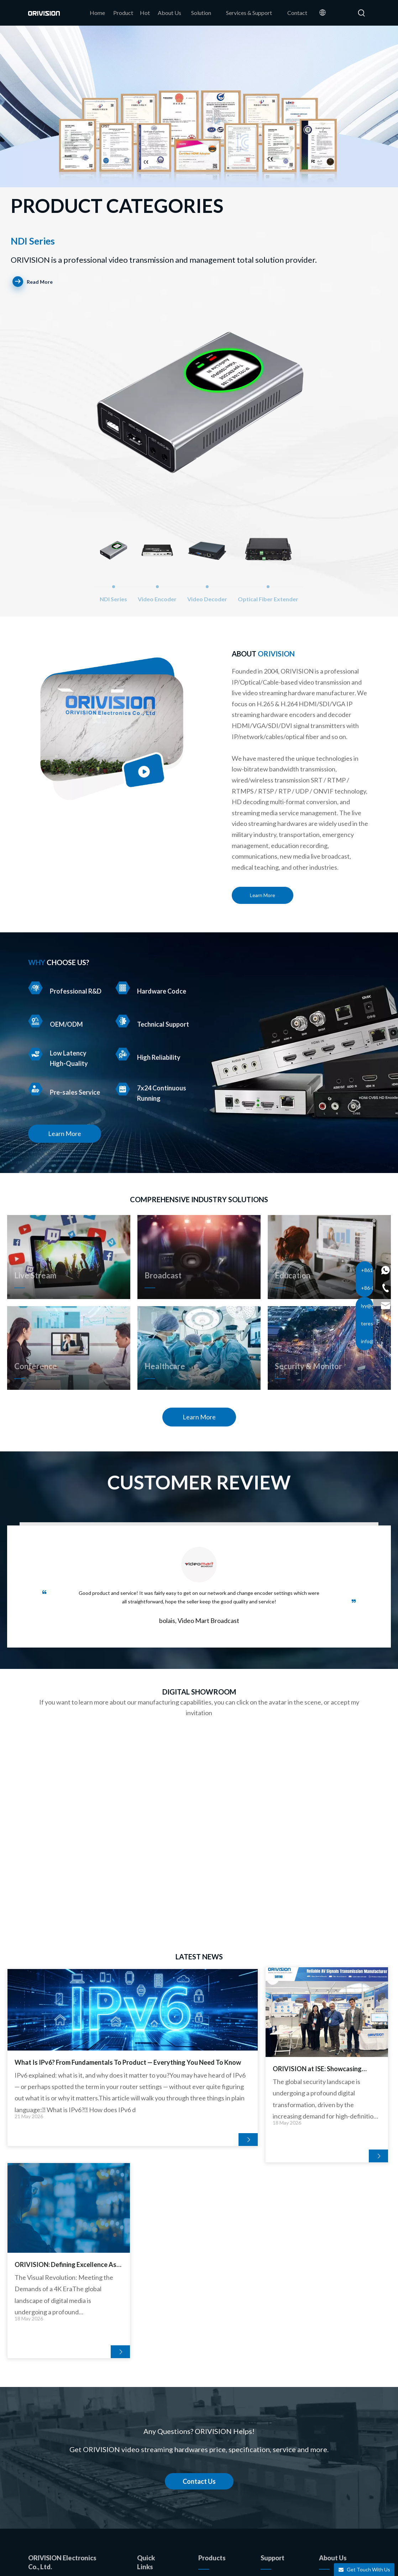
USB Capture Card (220, 2476)
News (326, 2405)
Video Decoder (216, 2420)
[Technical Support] (122, 1021)
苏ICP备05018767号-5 (318, 2564)
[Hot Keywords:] (362, 13)
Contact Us (199, 2285)
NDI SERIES (212, 2391)
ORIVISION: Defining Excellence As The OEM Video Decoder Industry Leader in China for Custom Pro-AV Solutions (326, 2069)
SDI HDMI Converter (224, 2491)
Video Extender (217, 2462)
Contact (147, 2485)
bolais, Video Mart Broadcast (199, 1620)
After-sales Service (284, 2420)
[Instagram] (344, 2482)
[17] (111, 728)
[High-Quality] (35, 1054)
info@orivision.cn (74, 2401)
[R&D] (35, 987)
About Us (149, 2428)
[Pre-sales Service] (35, 1089)
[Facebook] (326, 2467)
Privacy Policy (267, 2564)
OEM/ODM (152, 2443)
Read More (32, 281)
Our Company (336, 2391)
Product (147, 2414)
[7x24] (122, 1089)
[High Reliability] (122, 1054)
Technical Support (282, 2405)
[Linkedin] (344, 2467)
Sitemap (236, 2564)
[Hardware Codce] (122, 987)
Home (144, 2400)
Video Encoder (216, 2405)
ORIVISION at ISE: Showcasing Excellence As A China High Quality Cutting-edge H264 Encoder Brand (195, 2069)
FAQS (268, 2434)
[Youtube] (326, 2482)
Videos (269, 2448)
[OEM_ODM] (35, 1021)
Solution (271, 2391)
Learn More (262, 895)
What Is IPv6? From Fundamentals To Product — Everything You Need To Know (68, 2069)
